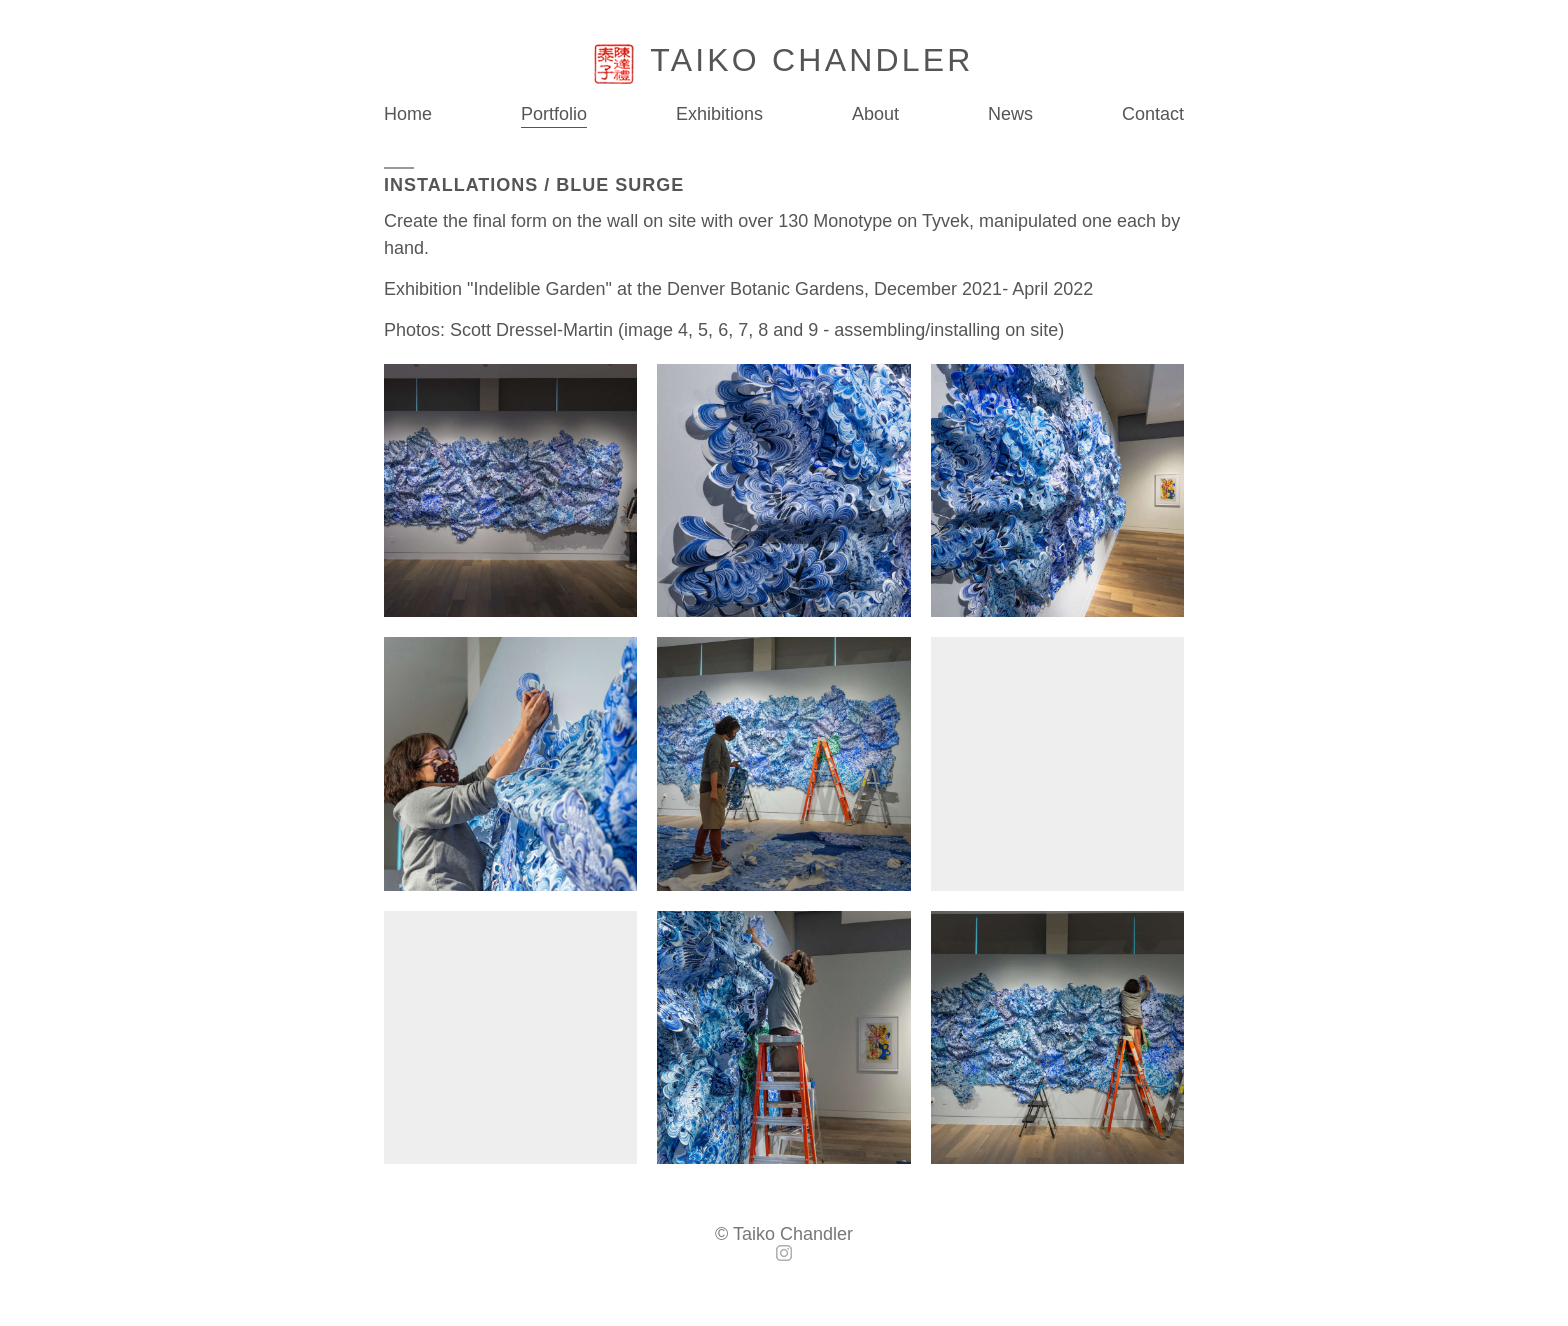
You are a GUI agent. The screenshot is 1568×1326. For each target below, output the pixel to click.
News (1010, 114)
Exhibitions (719, 114)
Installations (461, 185)
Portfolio (554, 114)
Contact (1153, 114)
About (875, 114)
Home (408, 114)
